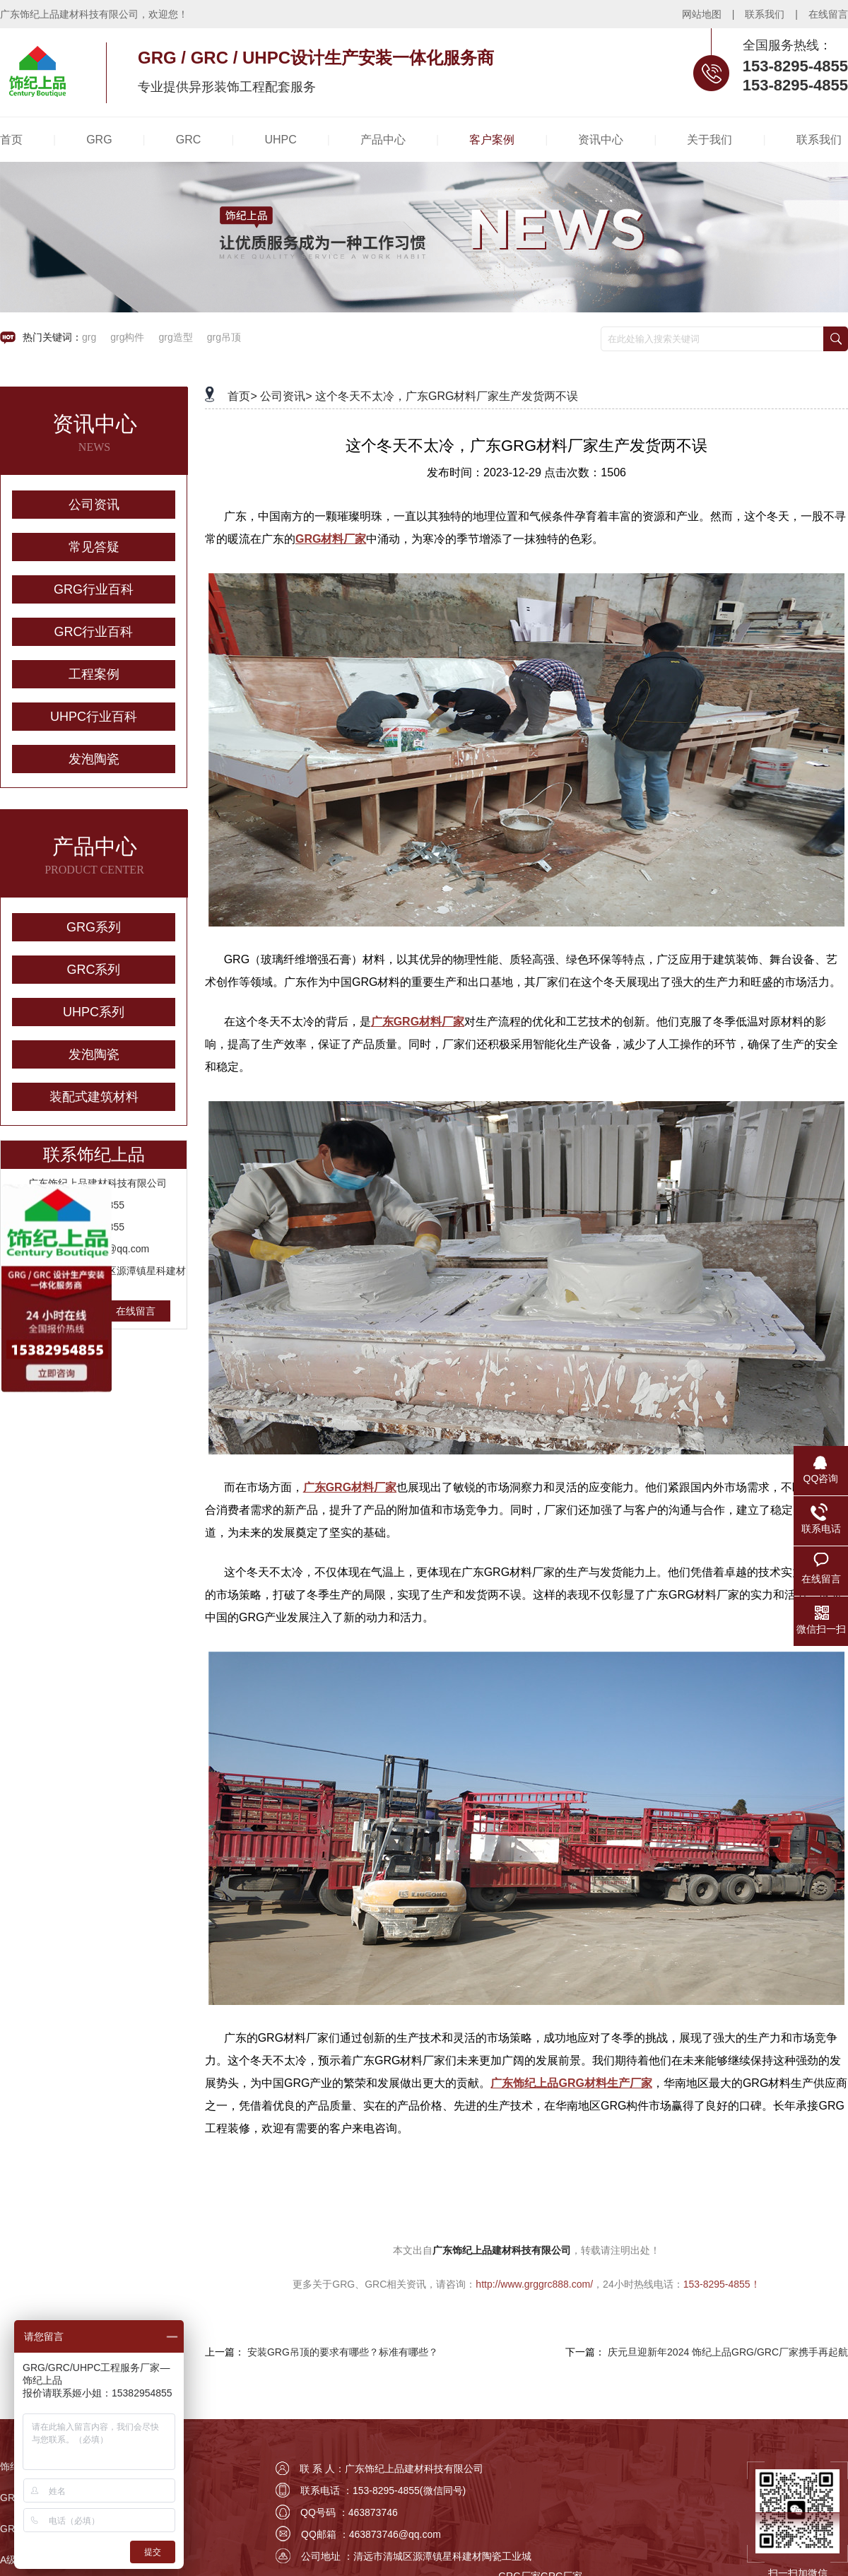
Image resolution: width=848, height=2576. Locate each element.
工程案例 (94, 674)
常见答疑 (94, 547)
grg (89, 337)
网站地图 (702, 14)
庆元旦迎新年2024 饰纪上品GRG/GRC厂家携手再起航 (728, 2352)
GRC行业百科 (94, 632)
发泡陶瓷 (94, 759)
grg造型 (175, 337)
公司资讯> (286, 396)
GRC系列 (94, 970)
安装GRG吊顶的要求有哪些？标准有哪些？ (342, 2352)
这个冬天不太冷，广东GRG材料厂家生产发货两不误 (446, 396)
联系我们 (764, 14)
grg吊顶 (224, 337)
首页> (242, 396)
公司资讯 (94, 505)
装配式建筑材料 (94, 1097)
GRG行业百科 (94, 589)
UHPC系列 (93, 1012)
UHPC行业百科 (93, 717)
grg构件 (127, 337)
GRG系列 (93, 927)
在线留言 (828, 14)
